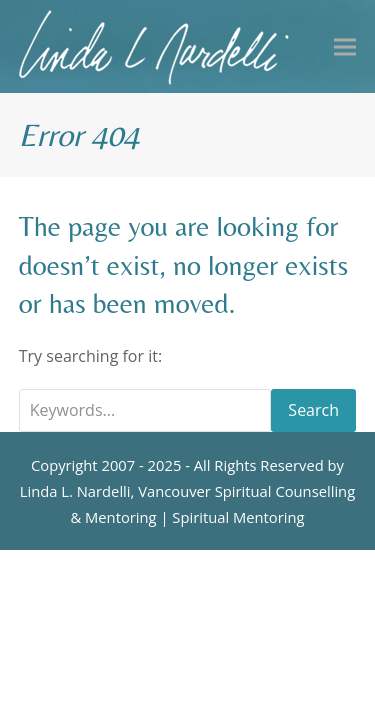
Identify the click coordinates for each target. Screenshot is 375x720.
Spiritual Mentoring (238, 517)
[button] (345, 46)
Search (313, 410)
